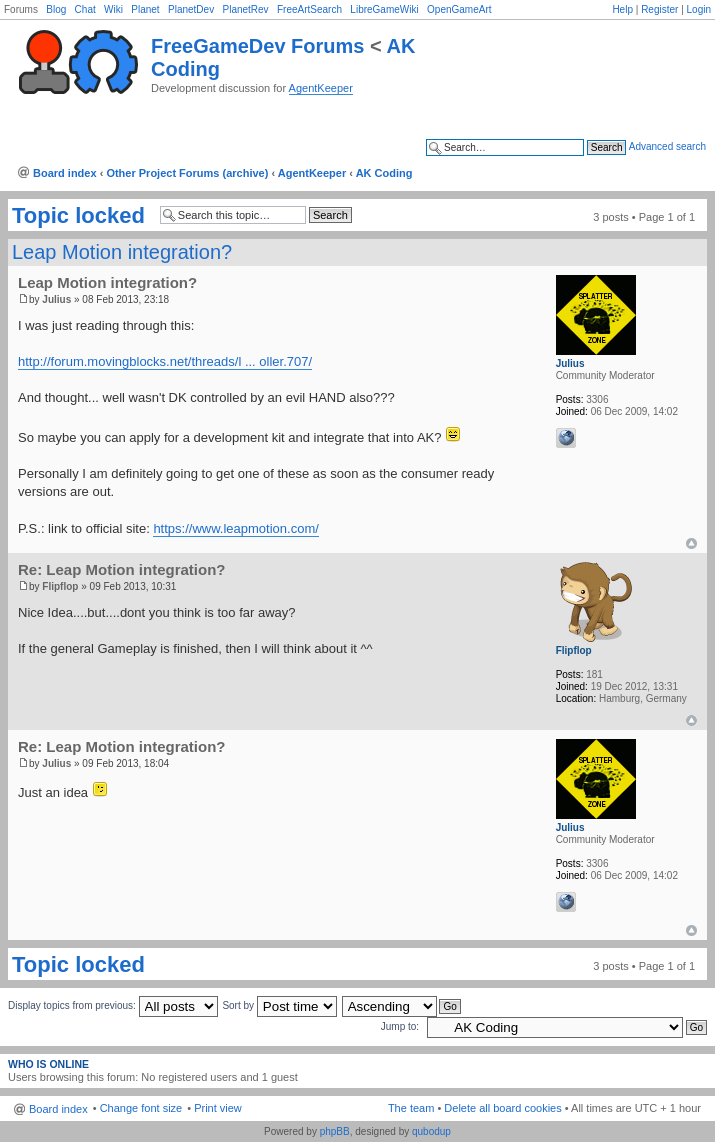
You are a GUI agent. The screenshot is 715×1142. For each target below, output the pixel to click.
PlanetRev (245, 9)
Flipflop (60, 586)
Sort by (279, 1005)
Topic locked (78, 216)
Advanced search (667, 146)
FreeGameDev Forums (257, 46)
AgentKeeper (321, 88)
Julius (56, 299)
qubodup (431, 1131)
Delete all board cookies (502, 1108)
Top (691, 543)
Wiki (113, 9)
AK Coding (384, 173)
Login (699, 9)
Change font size (141, 1108)
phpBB (335, 1131)
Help (622, 9)
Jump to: (400, 1026)
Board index (65, 173)
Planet (145, 9)
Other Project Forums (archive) (187, 173)
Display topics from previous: (113, 1005)
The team (411, 1108)
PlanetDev (191, 9)
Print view (218, 1108)
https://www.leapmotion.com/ (235, 528)
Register (659, 9)
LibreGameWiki (384, 9)
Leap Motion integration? (122, 252)
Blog (56, 9)
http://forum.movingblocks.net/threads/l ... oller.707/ (165, 361)
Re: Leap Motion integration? (122, 569)
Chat (85, 9)
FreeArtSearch (309, 9)
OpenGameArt (459, 9)
